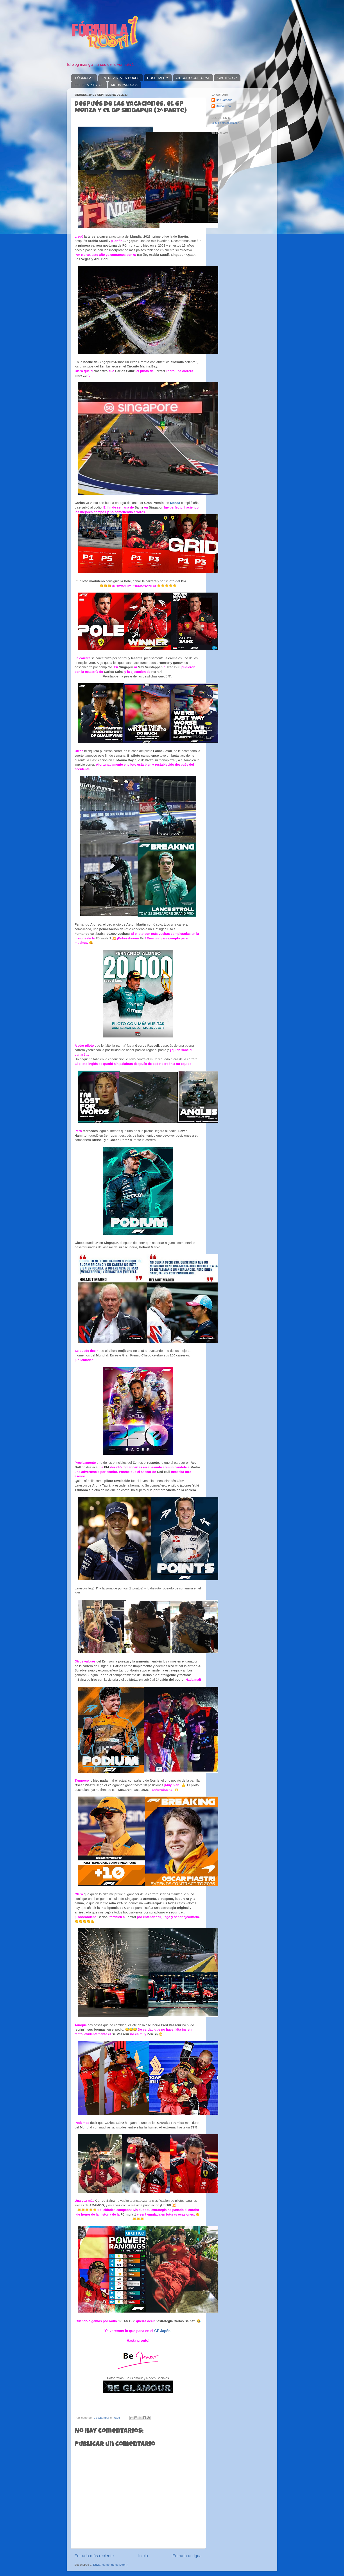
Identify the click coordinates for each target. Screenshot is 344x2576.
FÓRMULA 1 (84, 78)
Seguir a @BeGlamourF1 (226, 122)
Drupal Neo (223, 106)
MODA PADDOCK (124, 85)
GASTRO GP (227, 78)
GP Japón (162, 2331)
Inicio (143, 2555)
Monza (175, 503)
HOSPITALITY (157, 78)
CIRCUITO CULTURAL (193, 78)
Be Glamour (224, 100)
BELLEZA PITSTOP (89, 85)
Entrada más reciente (94, 2555)
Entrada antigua (187, 2555)
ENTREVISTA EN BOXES (121, 78)
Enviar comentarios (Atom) (110, 2564)
